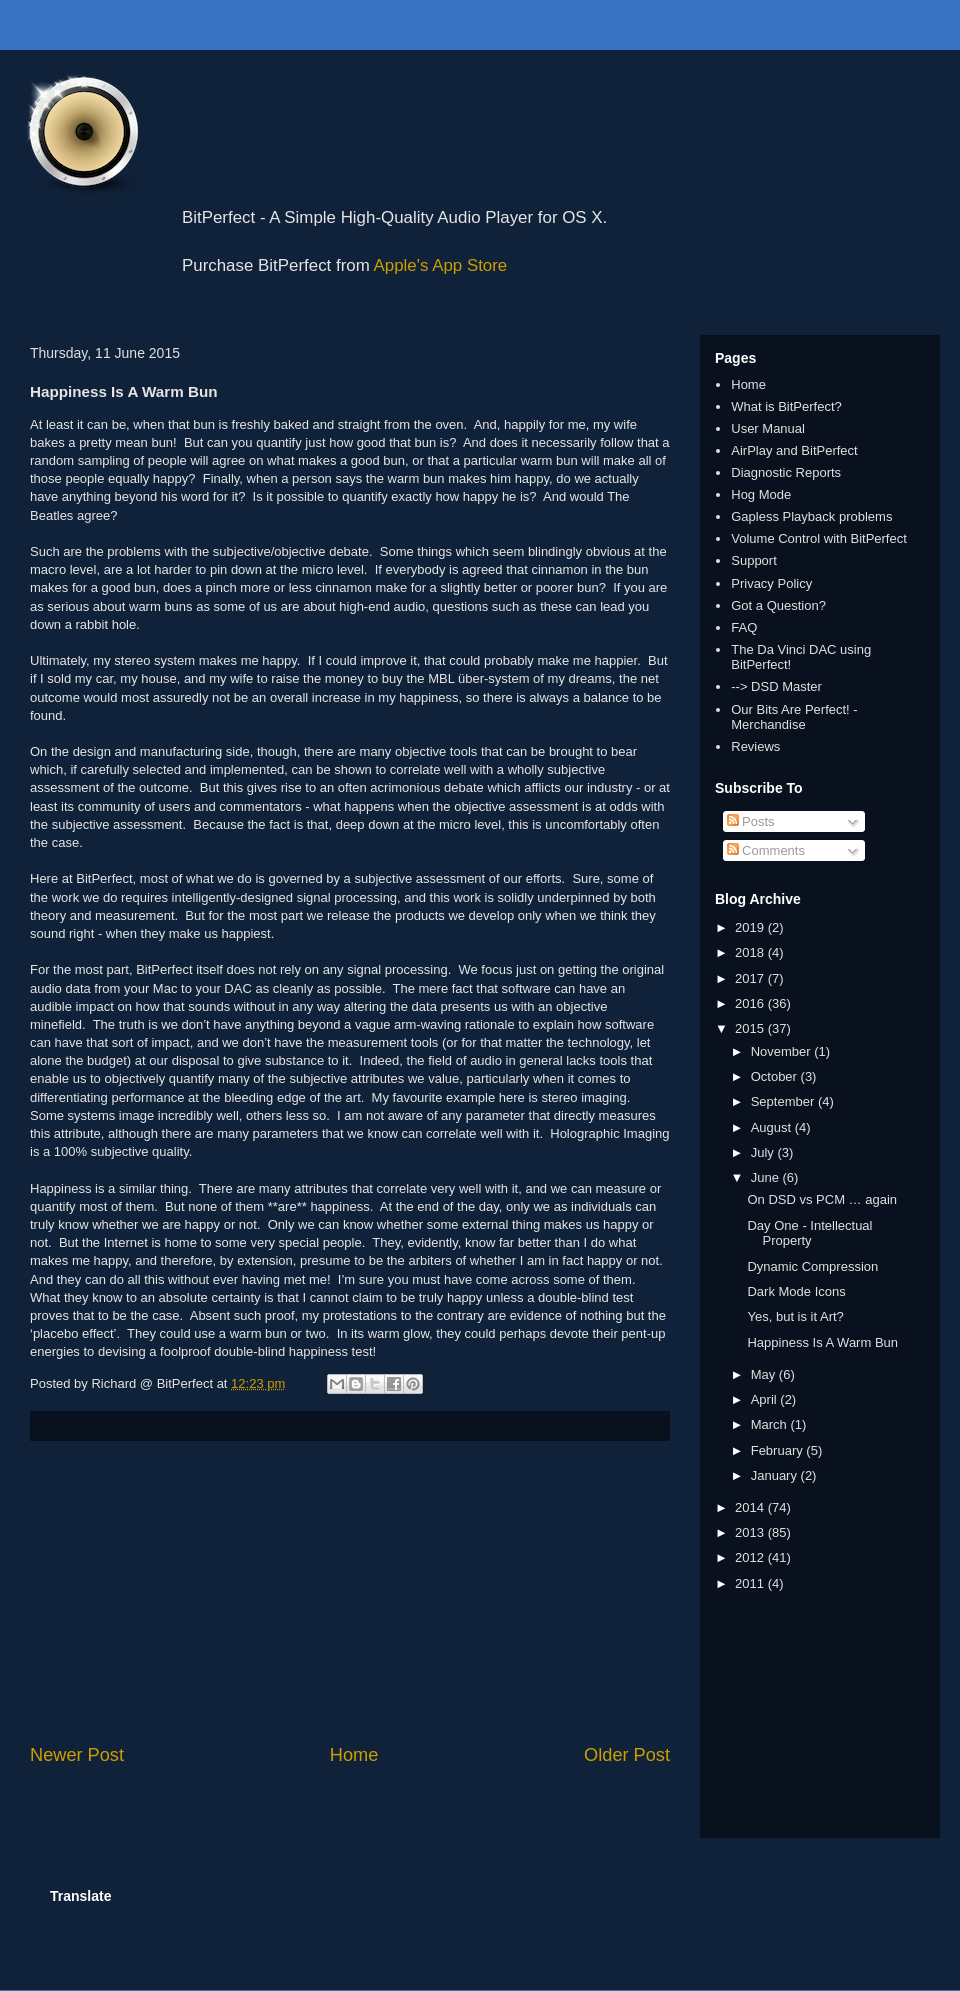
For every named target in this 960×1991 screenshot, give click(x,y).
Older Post (627, 1755)
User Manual (768, 428)
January (776, 1475)
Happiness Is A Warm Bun (822, 1342)
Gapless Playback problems (811, 516)
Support (754, 560)
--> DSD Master (776, 686)
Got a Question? (778, 605)
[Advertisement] (350, 1592)
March (771, 1424)
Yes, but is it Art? (795, 1316)
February (779, 1450)
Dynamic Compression (812, 1266)
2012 (751, 1557)
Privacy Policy (771, 583)
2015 (751, 1028)
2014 (751, 1507)
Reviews (755, 746)
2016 (751, 1003)
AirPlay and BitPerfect (794, 450)
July (764, 1152)
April (766, 1399)
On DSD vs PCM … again (822, 1199)
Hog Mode (761, 494)
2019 (751, 927)
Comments (766, 850)
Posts (751, 821)
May (765, 1374)
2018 (751, 952)
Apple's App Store (441, 265)
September (784, 1101)
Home (354, 1755)
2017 (751, 978)
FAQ (744, 627)
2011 (751, 1583)
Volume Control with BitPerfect (819, 538)
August (773, 1127)
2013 (751, 1532)
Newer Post (77, 1755)
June (767, 1177)
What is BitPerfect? (786, 406)
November (783, 1051)
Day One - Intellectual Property (809, 1233)
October (776, 1076)
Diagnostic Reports (786, 472)
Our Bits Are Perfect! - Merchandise (794, 717)
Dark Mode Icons (796, 1291)
